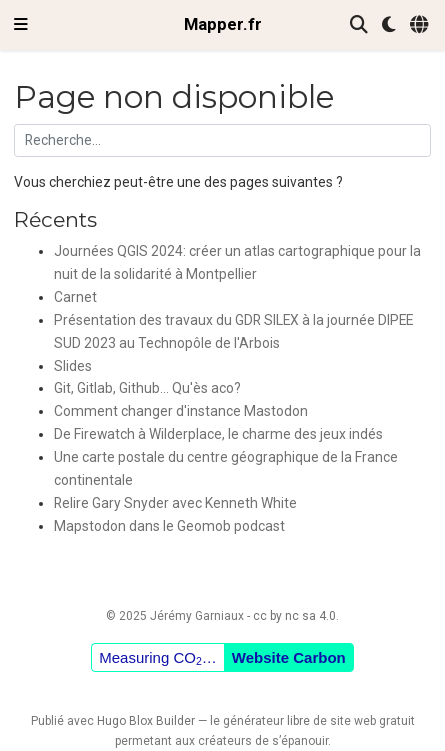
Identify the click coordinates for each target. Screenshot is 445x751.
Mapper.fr (223, 24)
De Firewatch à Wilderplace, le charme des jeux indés (218, 434)
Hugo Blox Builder (146, 721)
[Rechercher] (359, 25)
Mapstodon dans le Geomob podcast (169, 526)
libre (298, 721)
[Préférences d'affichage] (389, 25)
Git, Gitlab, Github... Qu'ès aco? (147, 388)
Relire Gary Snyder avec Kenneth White (175, 503)
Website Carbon (289, 657)
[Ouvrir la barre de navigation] (21, 25)
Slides (73, 366)
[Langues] (420, 25)
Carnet (75, 297)
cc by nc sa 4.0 (294, 616)
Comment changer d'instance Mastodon (181, 411)
